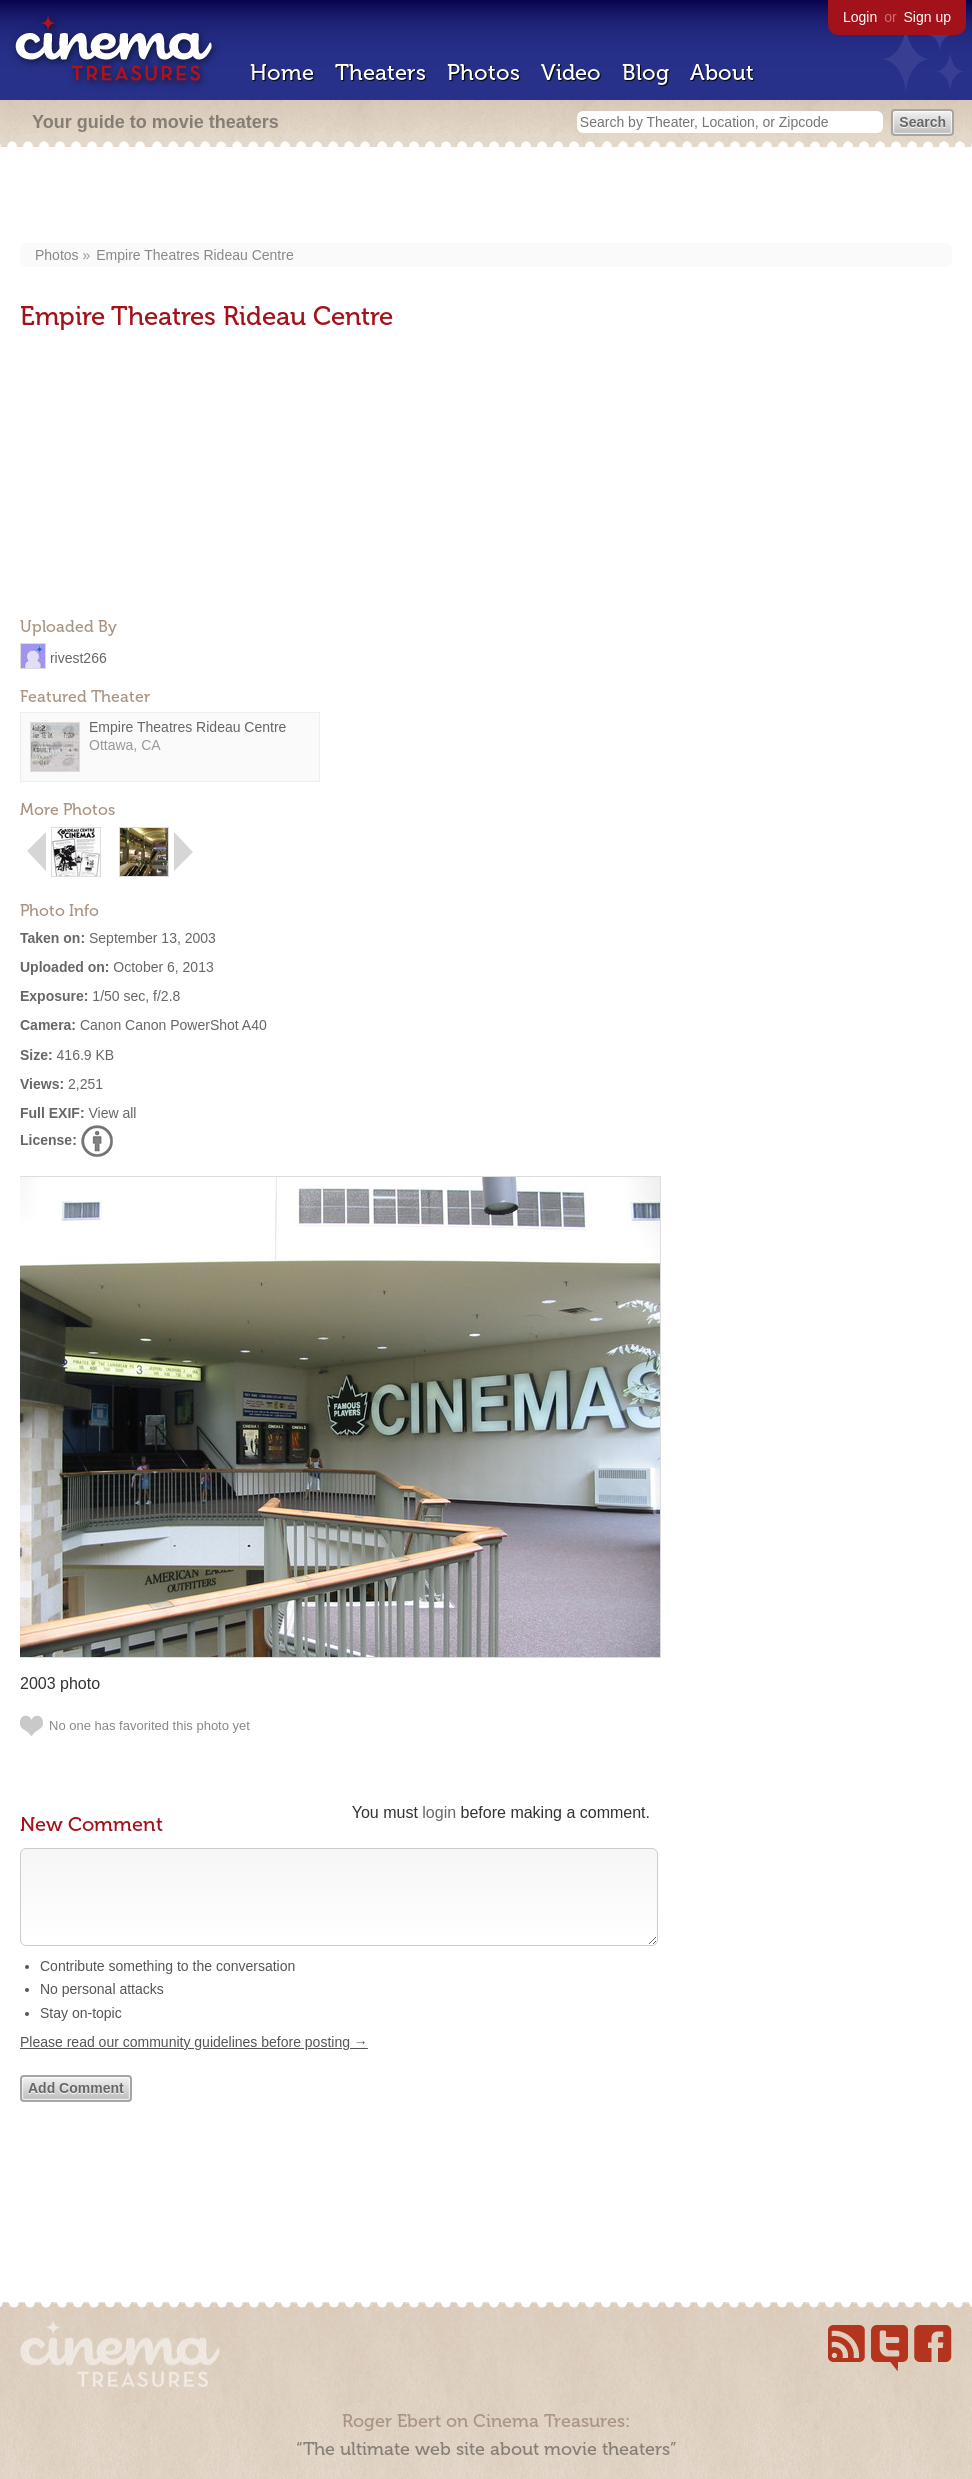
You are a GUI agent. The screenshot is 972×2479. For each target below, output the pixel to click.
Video (571, 72)
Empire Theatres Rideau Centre (194, 255)
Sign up (927, 17)
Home (282, 72)
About (722, 72)
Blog (645, 72)
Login (860, 17)
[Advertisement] (486, 197)
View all (112, 1113)
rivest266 (78, 657)
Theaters (380, 72)
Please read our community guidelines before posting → (194, 2062)
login (439, 1812)
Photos (483, 72)
